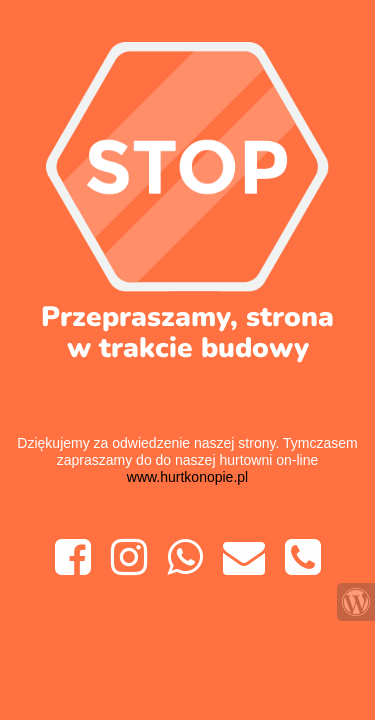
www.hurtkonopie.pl (187, 477)
